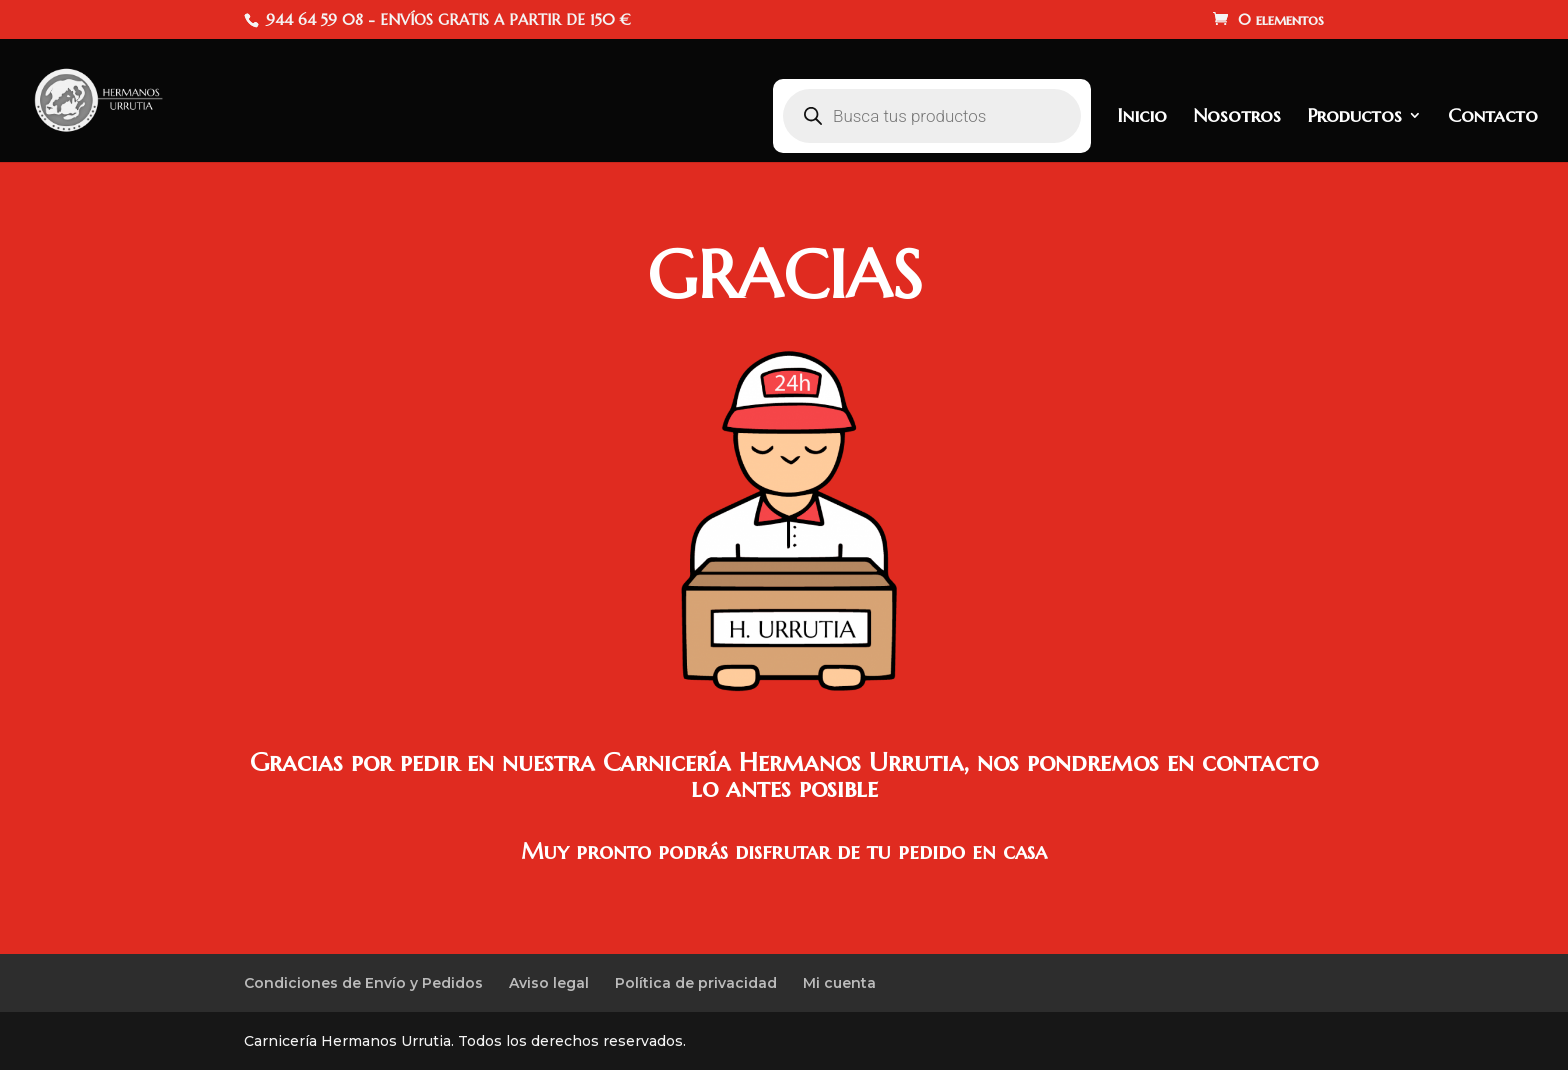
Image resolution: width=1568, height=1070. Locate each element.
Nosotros (1237, 117)
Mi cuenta (839, 983)
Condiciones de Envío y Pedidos (363, 983)
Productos (1354, 117)
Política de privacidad (696, 983)
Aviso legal (549, 983)
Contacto (1493, 117)
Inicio (1142, 117)
